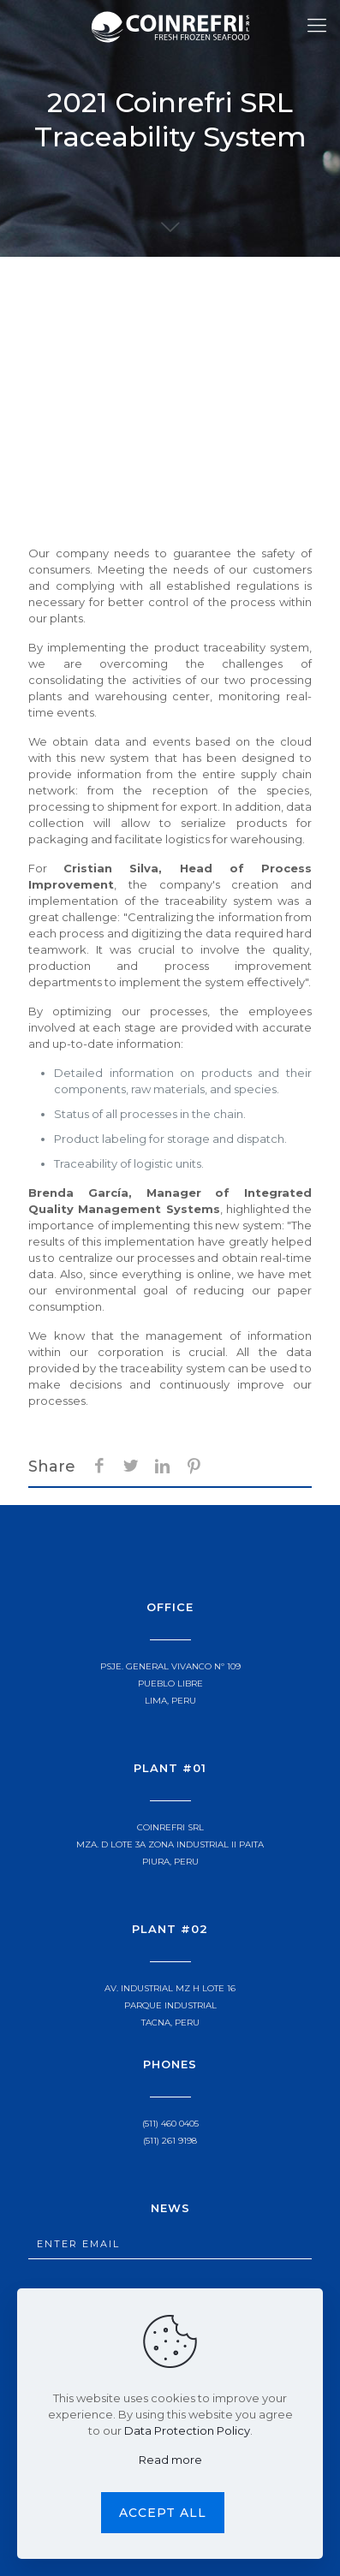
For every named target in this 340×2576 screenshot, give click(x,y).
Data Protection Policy (187, 2430)
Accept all (162, 2512)
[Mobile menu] (316, 25)
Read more (170, 2459)
